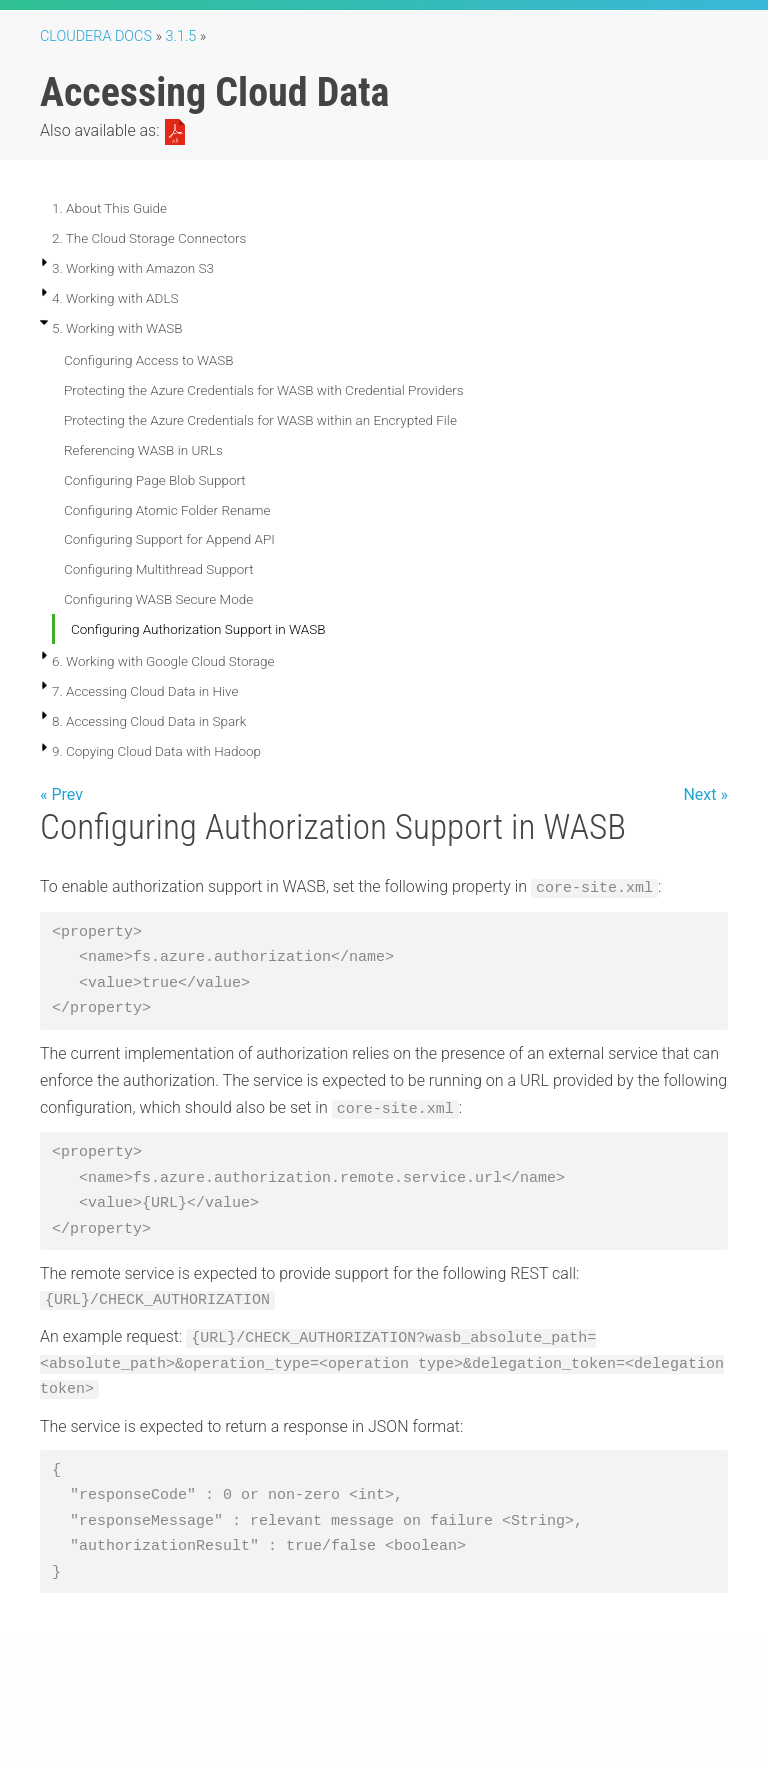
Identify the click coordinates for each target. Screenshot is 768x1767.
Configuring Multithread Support (159, 569)
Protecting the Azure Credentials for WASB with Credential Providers (264, 390)
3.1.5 (181, 36)
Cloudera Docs (96, 36)
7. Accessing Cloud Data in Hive (145, 691)
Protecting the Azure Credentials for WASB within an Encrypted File (260, 420)
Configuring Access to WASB (149, 360)
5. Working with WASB (117, 328)
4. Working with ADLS (115, 298)
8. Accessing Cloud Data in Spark (149, 721)
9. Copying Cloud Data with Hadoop (156, 751)
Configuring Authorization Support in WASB (198, 629)
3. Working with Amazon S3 (133, 268)
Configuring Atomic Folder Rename (167, 510)
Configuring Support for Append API (169, 539)
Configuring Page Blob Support (155, 480)
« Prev (61, 794)
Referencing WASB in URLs (143, 450)
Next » (705, 794)
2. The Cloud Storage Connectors (149, 238)
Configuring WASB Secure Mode (158, 599)
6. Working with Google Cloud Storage (163, 661)
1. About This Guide (109, 208)
